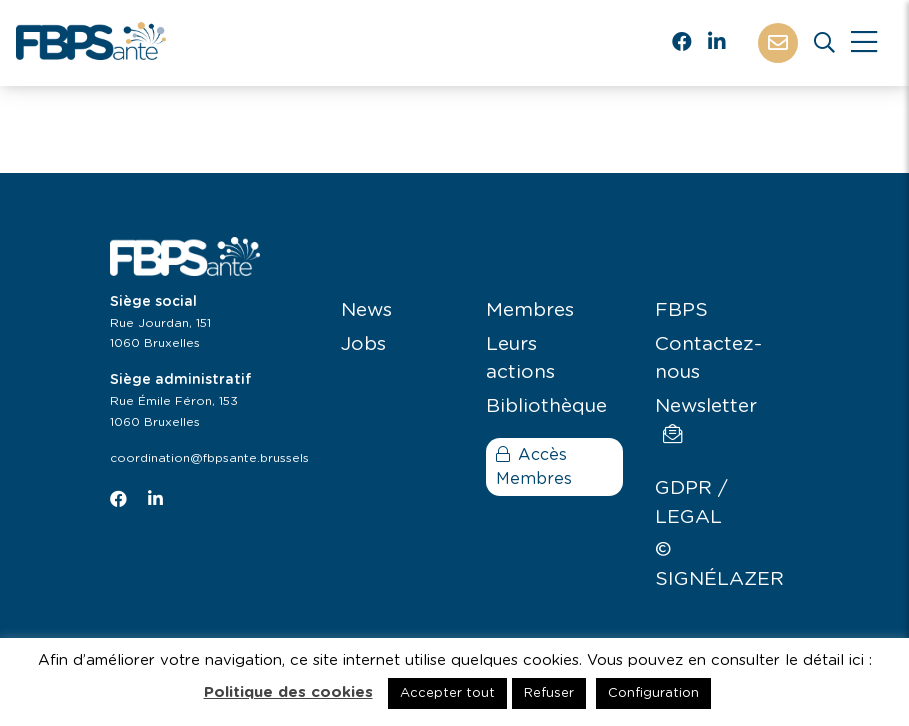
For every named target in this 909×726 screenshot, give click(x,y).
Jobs (363, 344)
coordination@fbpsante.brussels (209, 458)
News (366, 310)
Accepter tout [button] (447, 693)
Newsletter (706, 420)
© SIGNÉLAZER (719, 565)
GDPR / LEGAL (691, 503)
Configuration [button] (653, 693)
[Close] (864, 43)
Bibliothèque (546, 406)
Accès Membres (534, 467)
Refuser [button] (549, 693)
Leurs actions (520, 359)
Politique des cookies (288, 692)
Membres (530, 310)
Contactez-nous (708, 359)
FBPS (681, 310)
